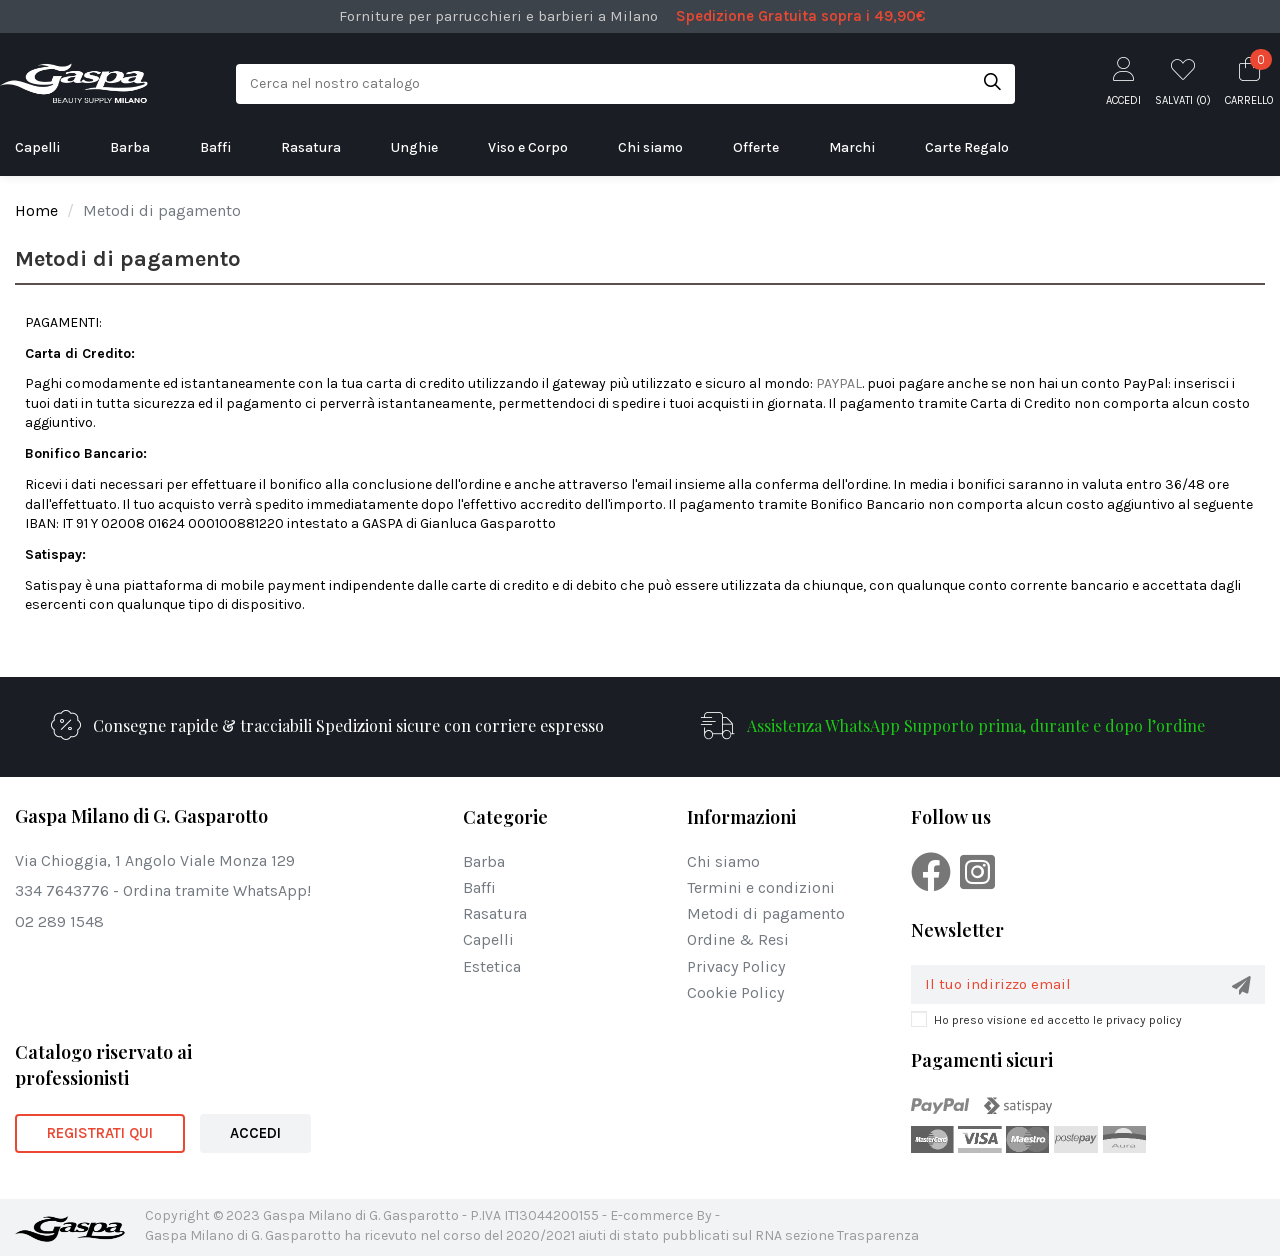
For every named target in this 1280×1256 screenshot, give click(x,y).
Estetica (492, 966)
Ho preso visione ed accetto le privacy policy (1058, 1020)
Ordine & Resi (738, 939)
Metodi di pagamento (766, 913)
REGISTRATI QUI (100, 1133)
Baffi (479, 887)
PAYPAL (839, 383)
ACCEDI (255, 1133)
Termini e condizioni (761, 887)
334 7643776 (62, 890)
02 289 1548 (59, 921)
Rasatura (495, 913)
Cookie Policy (735, 992)
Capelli (488, 939)
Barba (484, 861)
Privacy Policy (736, 966)
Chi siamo (723, 861)
